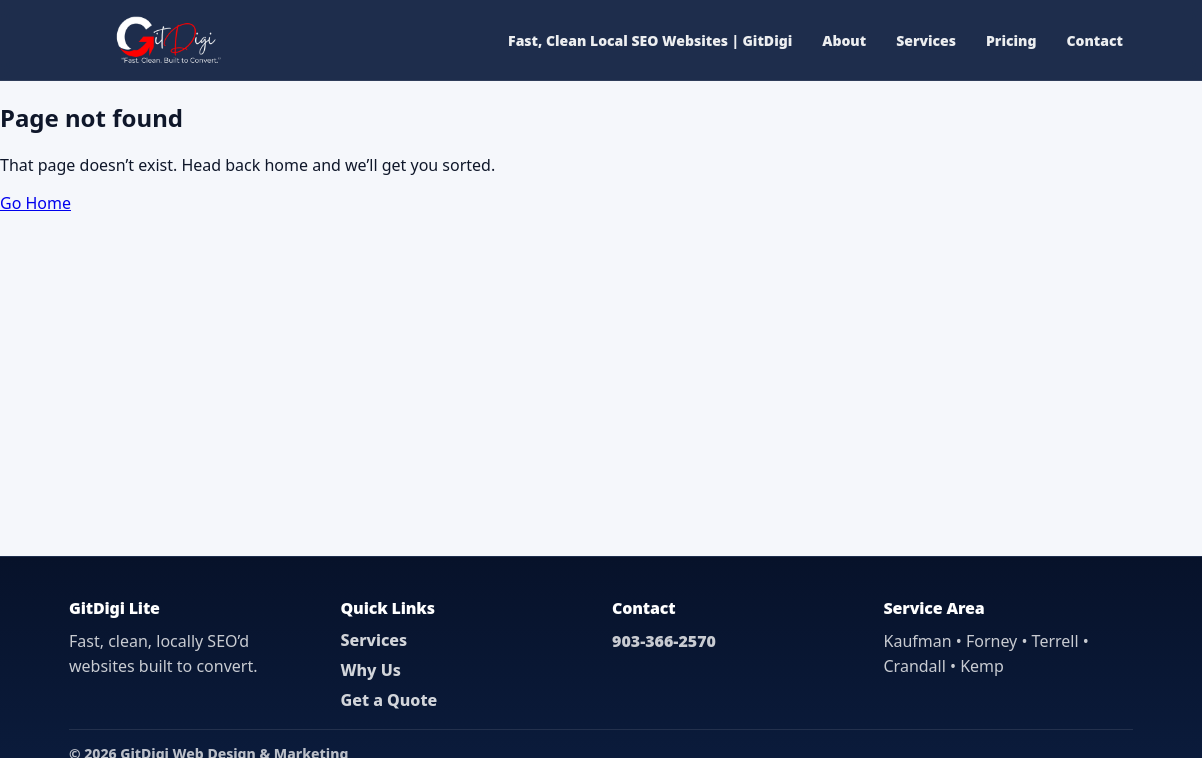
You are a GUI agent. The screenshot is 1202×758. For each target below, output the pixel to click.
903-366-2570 (664, 641)
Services (926, 40)
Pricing (1011, 40)
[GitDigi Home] (166, 40)
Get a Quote (389, 700)
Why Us (371, 670)
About (844, 40)
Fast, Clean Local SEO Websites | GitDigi (650, 40)
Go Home (35, 203)
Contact (1094, 40)
